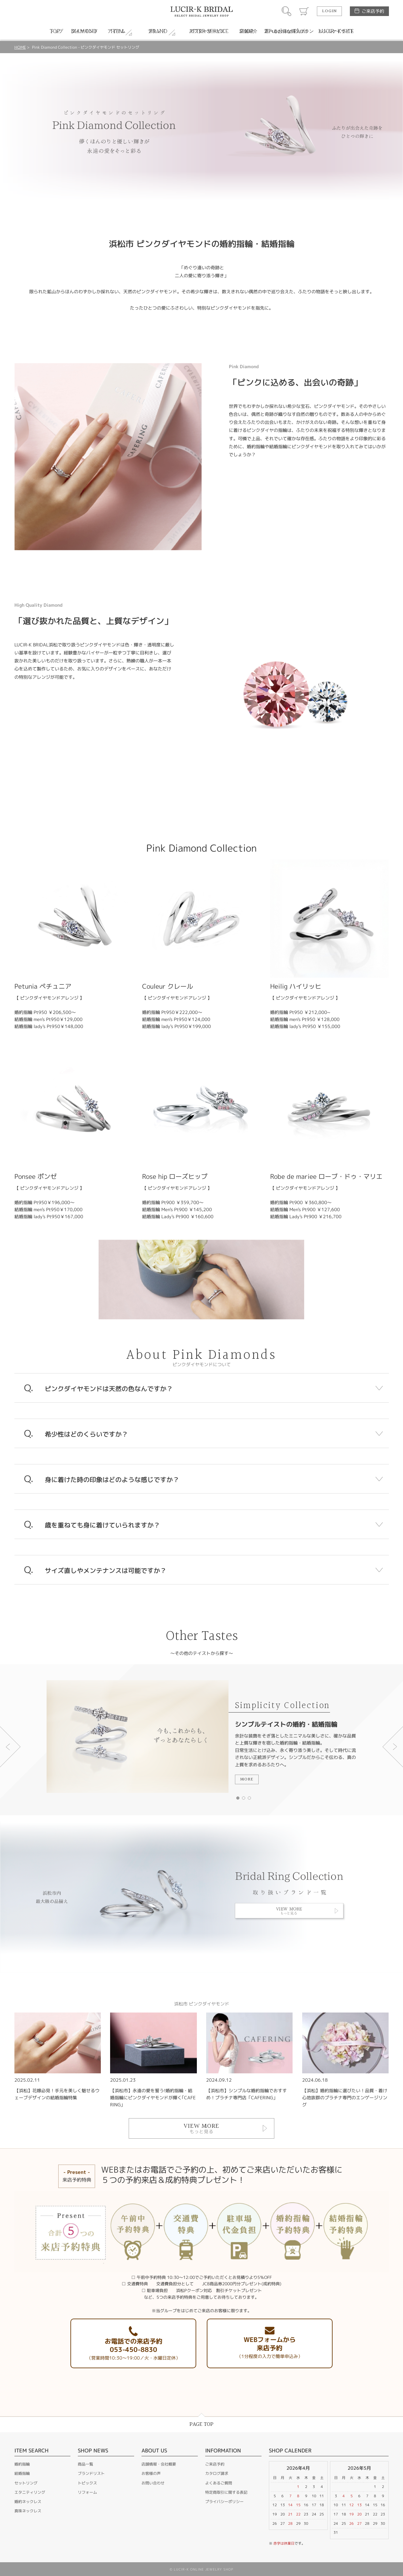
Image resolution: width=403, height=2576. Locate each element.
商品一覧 (85, 2464)
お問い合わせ (153, 2483)
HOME (20, 47)
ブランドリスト (91, 2473)
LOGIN (329, 11)
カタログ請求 (216, 2473)
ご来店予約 (373, 11)
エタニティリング (29, 2492)
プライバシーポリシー (224, 2501)
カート (304, 11)
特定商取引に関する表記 (226, 2492)
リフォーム (87, 2492)
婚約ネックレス (27, 2501)
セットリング (25, 2483)
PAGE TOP (201, 2424)
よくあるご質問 (218, 2483)
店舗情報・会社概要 (158, 2464)
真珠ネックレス (27, 2511)
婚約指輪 (22, 2464)
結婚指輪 (22, 2473)
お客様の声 (151, 2473)
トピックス (87, 2483)
